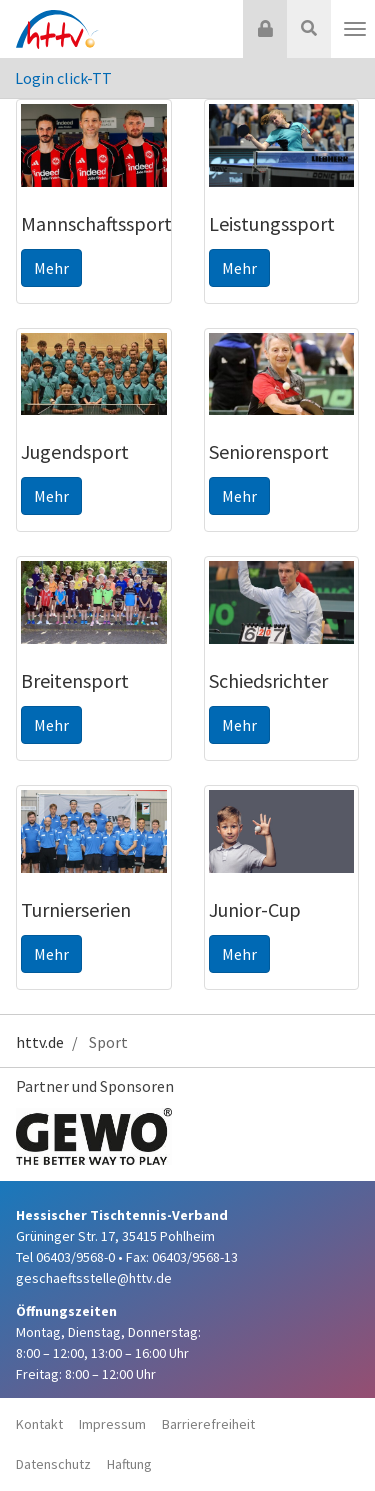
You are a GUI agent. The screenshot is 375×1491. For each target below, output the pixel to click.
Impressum (112, 1424)
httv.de (40, 1042)
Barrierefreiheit (208, 1424)
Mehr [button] (51, 268)
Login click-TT (63, 78)
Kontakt (39, 1424)
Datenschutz (53, 1464)
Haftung (129, 1464)
